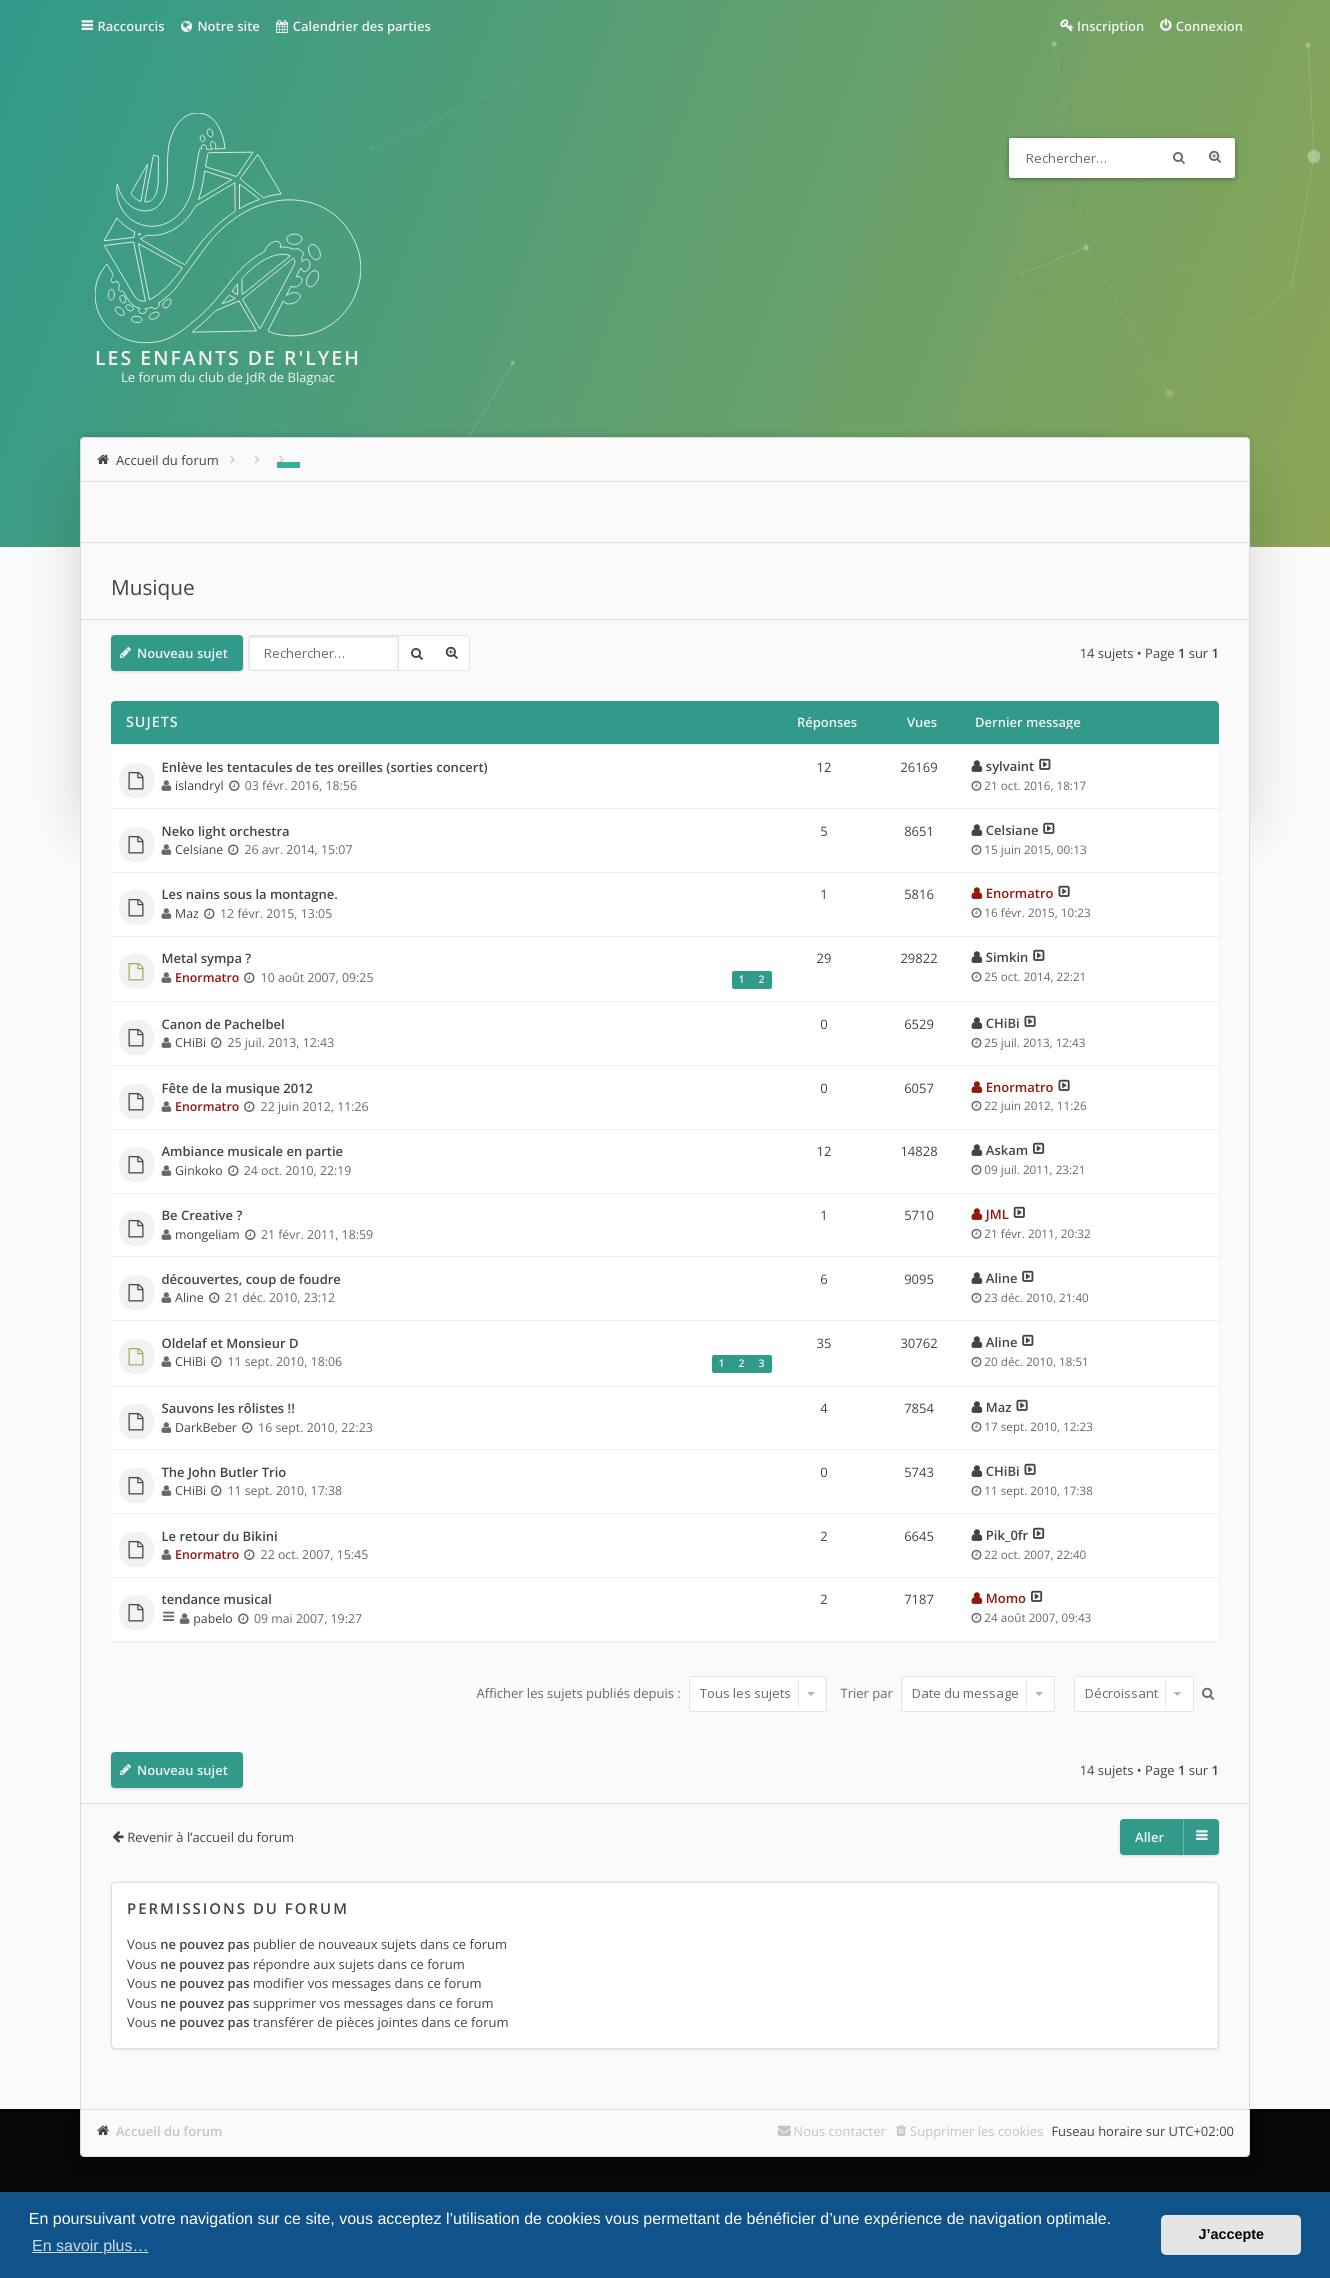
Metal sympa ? (207, 959)
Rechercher (1179, 158)
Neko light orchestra (226, 832)
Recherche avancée (1215, 158)
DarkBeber (206, 1427)
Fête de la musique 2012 (238, 1089)
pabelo (212, 1618)
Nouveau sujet (182, 653)
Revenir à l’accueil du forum (210, 1837)
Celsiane (199, 849)
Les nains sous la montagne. (250, 895)
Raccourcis (131, 26)
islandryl (199, 785)
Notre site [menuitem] (218, 26)
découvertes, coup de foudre (251, 1280)
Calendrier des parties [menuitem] (352, 26)
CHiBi (190, 1042)
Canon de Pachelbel (223, 1025)
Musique (153, 588)
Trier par (948, 1693)
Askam (1007, 1150)
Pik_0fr (1007, 1535)
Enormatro (1020, 893)
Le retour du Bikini (220, 1537)
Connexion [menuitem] (1209, 26)
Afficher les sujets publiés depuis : (651, 1693)
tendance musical (217, 1600)
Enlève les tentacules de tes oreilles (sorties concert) (325, 768)
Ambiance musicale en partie (253, 1152)
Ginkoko (198, 1170)
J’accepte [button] (1231, 2235)
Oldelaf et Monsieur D (230, 1344)
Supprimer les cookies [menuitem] (976, 2131)
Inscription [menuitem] (1110, 26)
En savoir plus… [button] (90, 2246)
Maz (187, 913)
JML (997, 1214)
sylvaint (1010, 766)
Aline (189, 1297)
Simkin (1007, 957)
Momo (1006, 1598)
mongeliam (207, 1234)
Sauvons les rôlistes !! (228, 1409)
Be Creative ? (202, 1216)
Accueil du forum (169, 2131)
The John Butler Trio (224, 1473)
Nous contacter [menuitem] (839, 2131)
